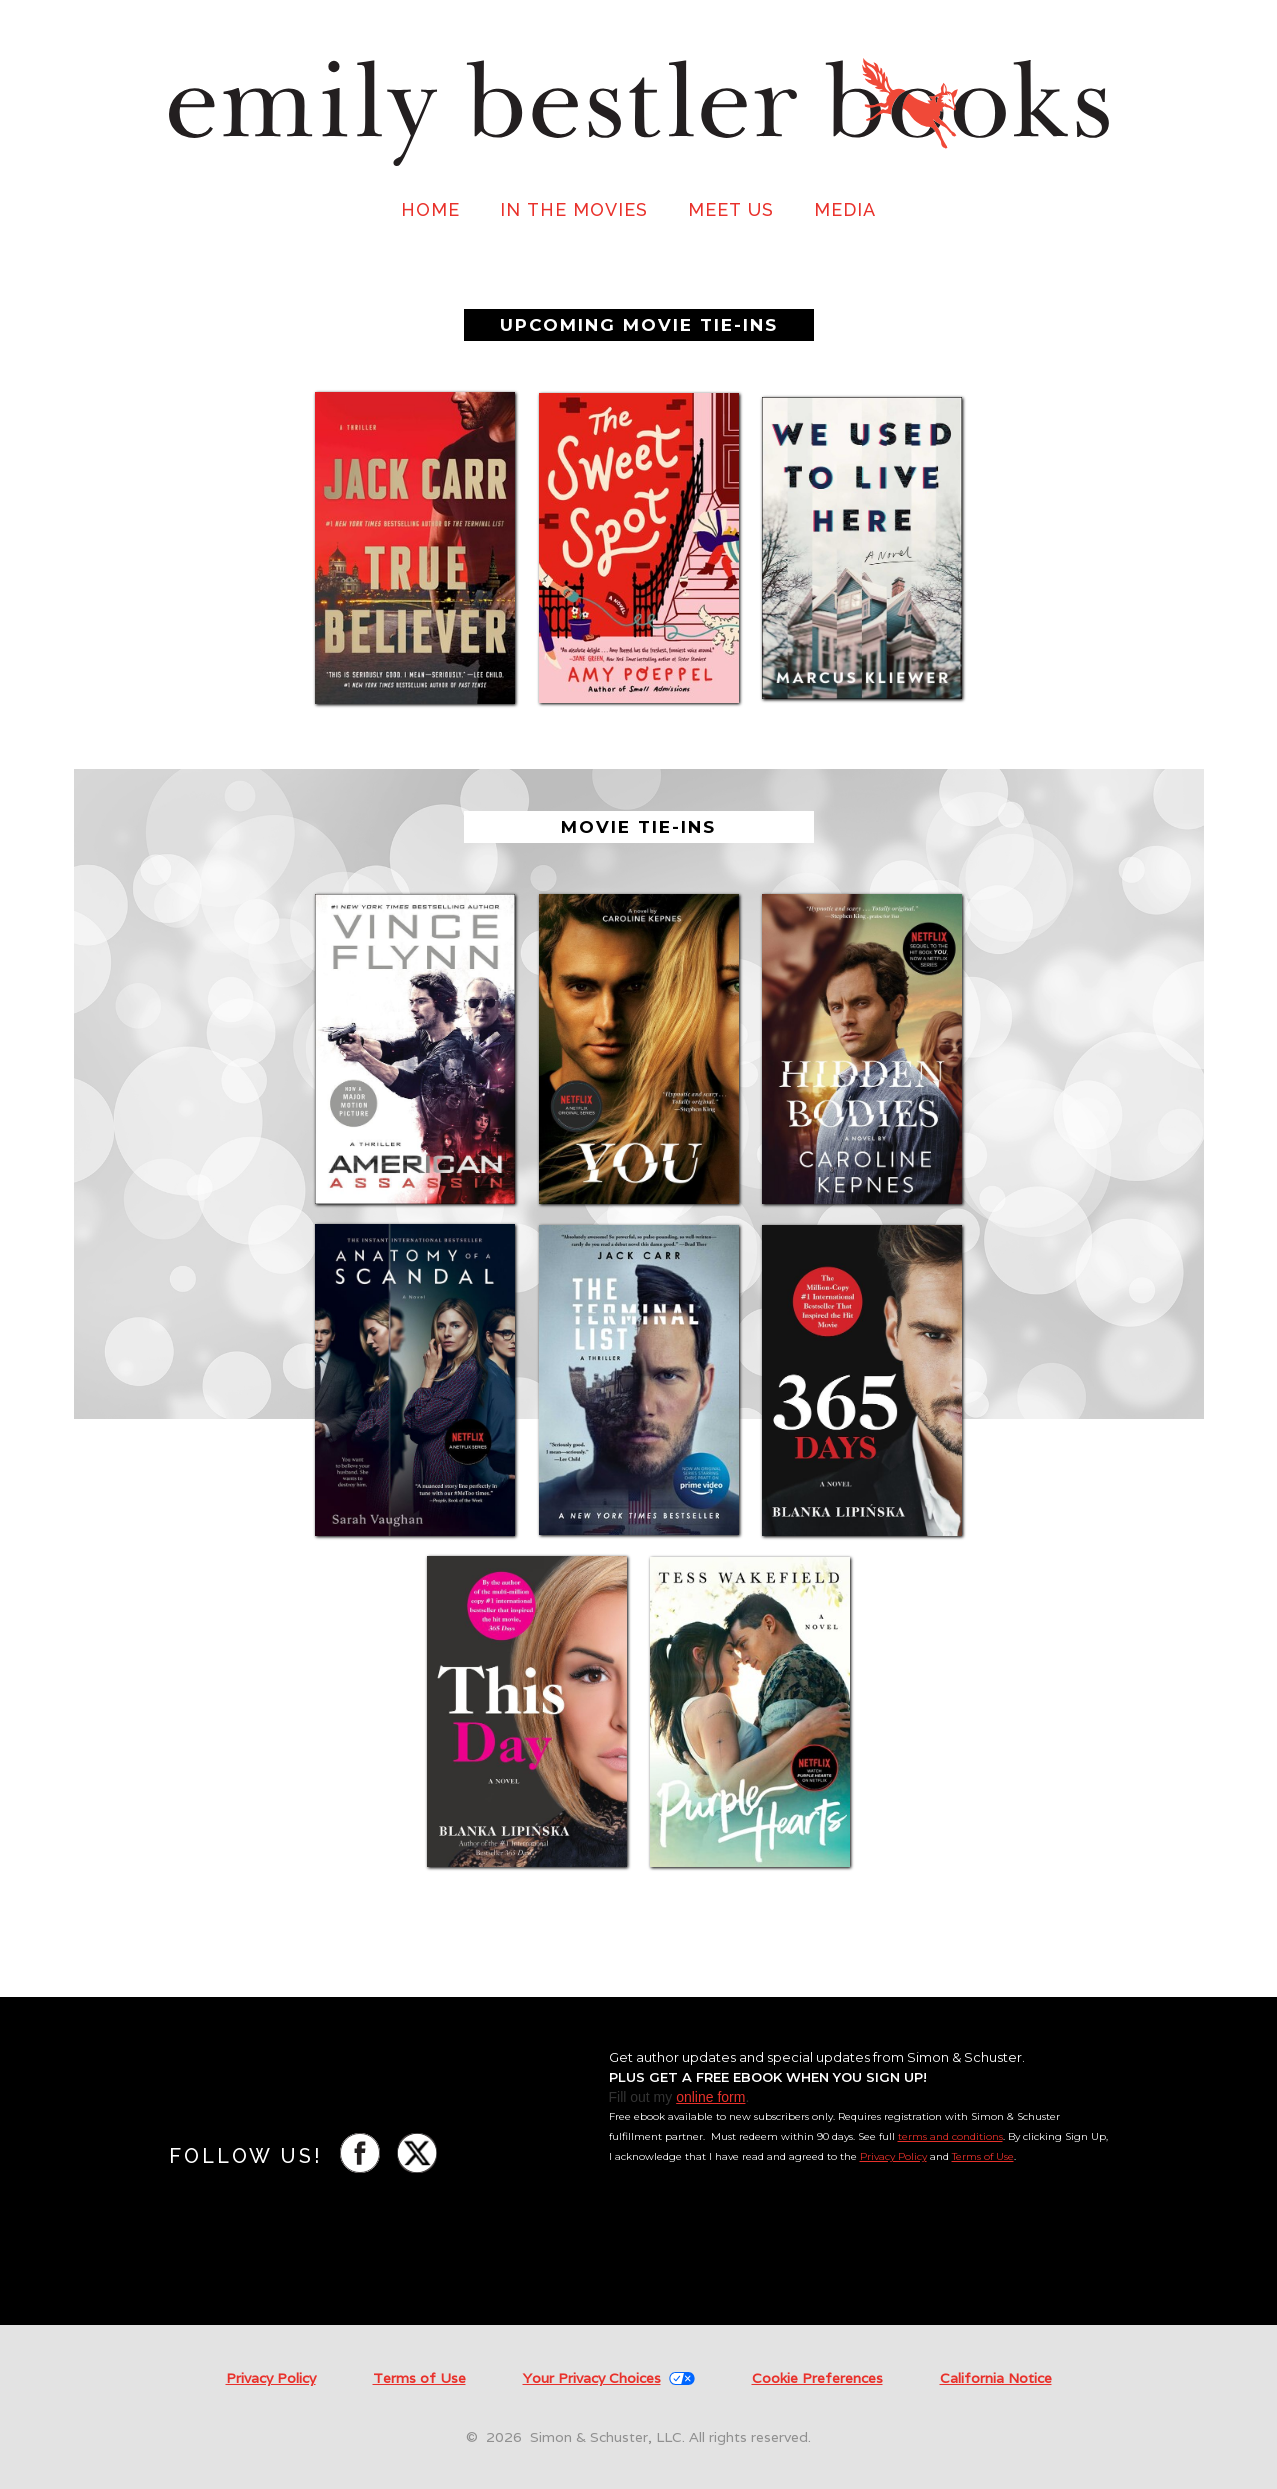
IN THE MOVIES (574, 210)
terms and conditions (950, 2136)
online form (710, 2097)
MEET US (731, 210)
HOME (430, 210)
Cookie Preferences (817, 2378)
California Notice (996, 2378)
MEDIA (845, 210)
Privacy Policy (893, 2156)
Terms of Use (983, 2156)
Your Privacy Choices (592, 2378)
